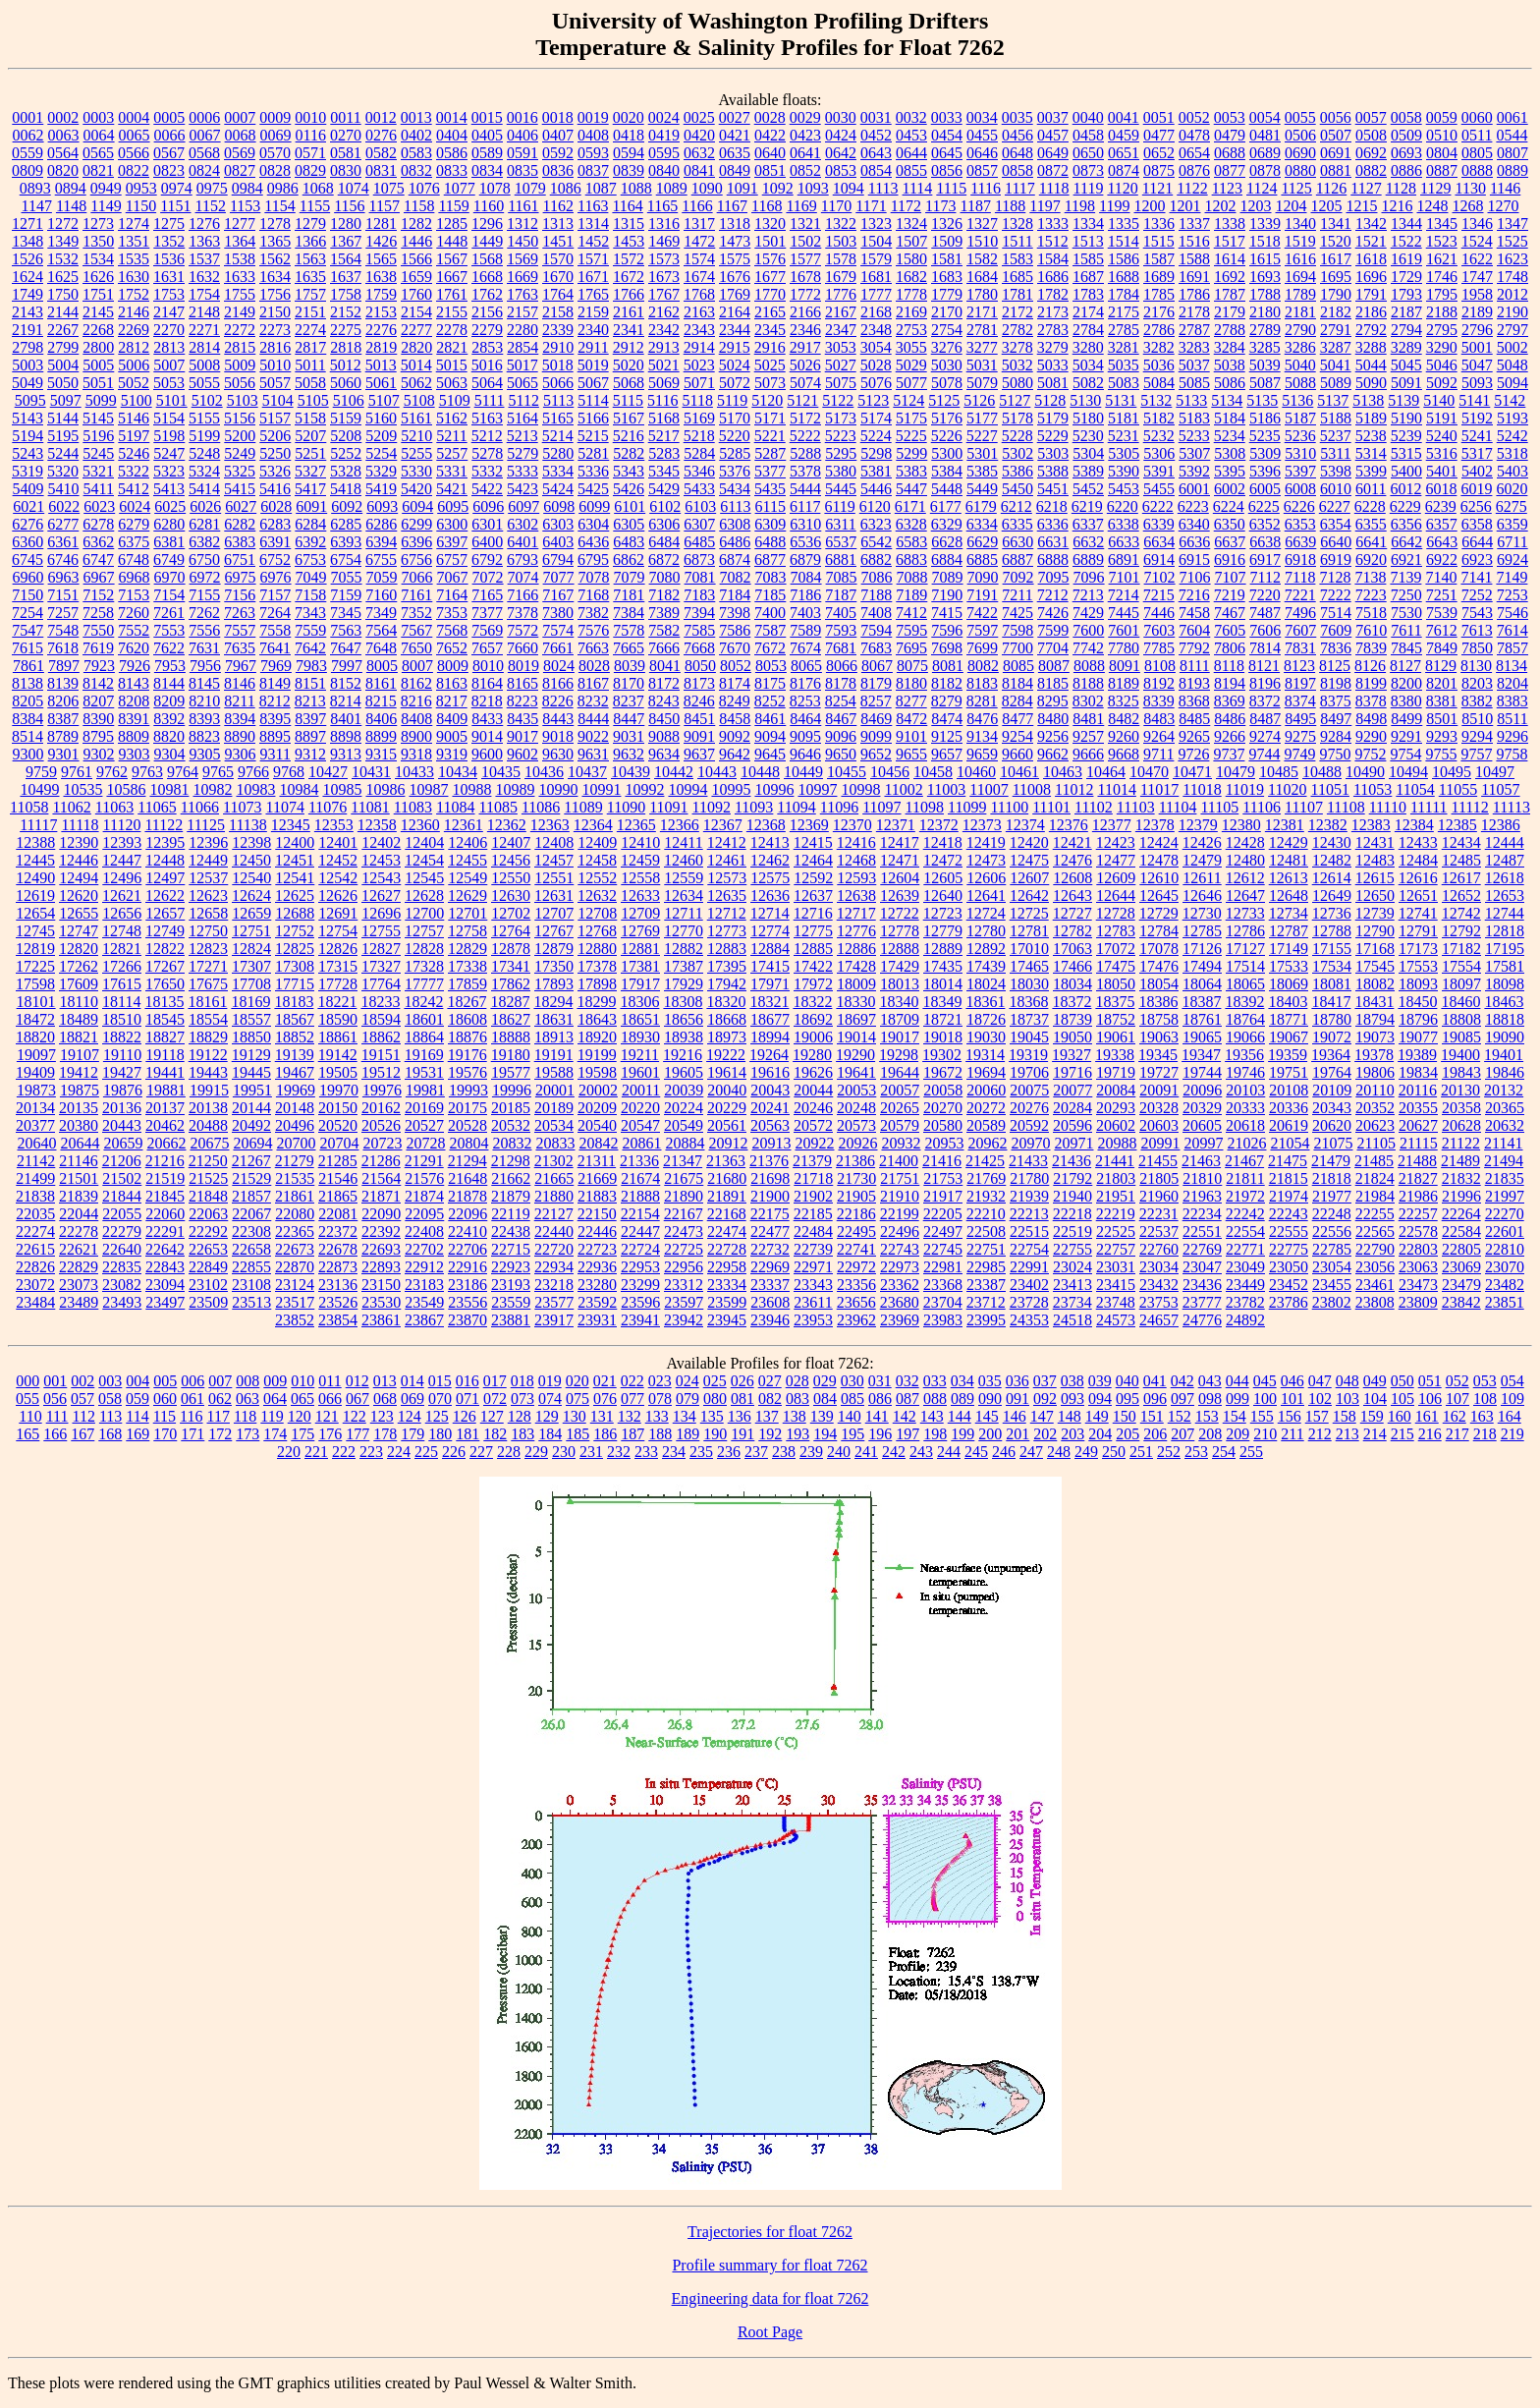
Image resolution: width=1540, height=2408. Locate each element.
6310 (805, 524)
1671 (593, 276)
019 (550, 1380)
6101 (629, 506)
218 (1485, 1434)
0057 (1371, 117)
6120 (875, 506)
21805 (1159, 1178)
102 (1320, 1398)
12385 (1457, 824)
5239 (1406, 435)
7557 (239, 630)
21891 (726, 1196)
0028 (770, 117)
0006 (204, 117)
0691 (1335, 152)
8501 (1442, 718)
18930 (640, 1037)
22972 (856, 1267)
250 (1114, 1451)
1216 (1397, 205)
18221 (337, 1001)
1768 (699, 294)
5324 (204, 471)
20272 (986, 1107)
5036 (1159, 365)
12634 (683, 895)
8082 (983, 665)
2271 (204, 329)
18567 (294, 1019)
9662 (1053, 754)
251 (1141, 1451)
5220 (734, 435)
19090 (1504, 1037)
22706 (467, 1249)
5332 (487, 471)
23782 (1245, 1302)
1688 (1123, 276)
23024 (1072, 1267)
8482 (1123, 718)
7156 (239, 595)
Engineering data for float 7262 (770, 2298)
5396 (1265, 471)
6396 (416, 541)
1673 (664, 276)
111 (57, 1416)
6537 (840, 541)
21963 (1202, 1196)
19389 (1417, 1054)
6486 (734, 541)
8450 (664, 718)
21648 (467, 1178)
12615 (1375, 877)
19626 (813, 1072)
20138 (208, 1107)
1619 (1406, 259)
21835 (1504, 1178)
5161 (416, 418)
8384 (27, 718)
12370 (852, 824)
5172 (805, 418)
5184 (1229, 418)
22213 (1029, 1213)
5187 (1300, 418)
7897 (64, 665)
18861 (338, 1037)
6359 (1512, 524)
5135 (1262, 400)
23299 (640, 1284)
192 (770, 1434)
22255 (1375, 1213)
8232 (593, 701)
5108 (419, 400)
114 (137, 1416)
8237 (628, 701)
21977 (1331, 1196)
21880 (554, 1196)
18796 (1418, 1019)
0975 (212, 188)
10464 (1106, 771)
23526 (338, 1302)
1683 (946, 276)
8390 (98, 718)
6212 (1016, 506)
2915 (734, 347)
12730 (1202, 913)
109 (1512, 1398)
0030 (840, 117)
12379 (1198, 824)
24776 (1202, 1320)
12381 (1284, 824)
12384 (1414, 824)
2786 (1159, 329)
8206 (63, 701)
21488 (1417, 1160)
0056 (1335, 117)
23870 (467, 1320)
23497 (165, 1302)
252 (1169, 1451)
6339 (1159, 524)
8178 (840, 683)
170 (165, 1434)
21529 (251, 1178)
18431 (1374, 1001)
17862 (510, 984)
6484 (664, 541)
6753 (310, 559)
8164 (487, 683)
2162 (664, 312)
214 (1375, 1434)
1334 (1088, 223)
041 (1155, 1380)
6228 (1370, 506)
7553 (169, 630)
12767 (554, 931)
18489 (78, 1019)
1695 (1335, 276)
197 (907, 1434)
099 (1237, 1398)
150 (1124, 1416)
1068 (318, 188)
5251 (310, 453)
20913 (771, 1143)
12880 (597, 948)
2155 (452, 312)
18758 (1159, 1019)
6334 (982, 524)
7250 (1406, 595)
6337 (1088, 524)
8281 (982, 701)
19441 (165, 1072)
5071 (699, 382)
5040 (1300, 365)
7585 (699, 630)
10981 (169, 789)
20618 (1245, 1125)
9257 (1088, 736)
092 (1045, 1398)
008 (247, 1380)
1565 (381, 259)
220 (289, 1451)
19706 (1029, 1072)
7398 (734, 612)
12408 (554, 842)
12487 (1504, 860)
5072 (734, 382)
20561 (726, 1125)
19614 (726, 1072)
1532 (63, 259)
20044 (813, 1090)
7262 (204, 612)
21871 (381, 1196)
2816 (275, 347)
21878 (467, 1196)
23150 (381, 1284)
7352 (416, 612)
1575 (734, 259)
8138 (27, 683)
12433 (1418, 842)
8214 (345, 701)
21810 (1202, 1178)
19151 (381, 1054)
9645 (770, 754)
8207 (98, 701)
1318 (734, 223)
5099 (101, 400)
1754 (204, 294)
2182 (1335, 312)
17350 (554, 966)
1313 (558, 223)
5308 (1229, 453)
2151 (310, 312)
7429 (1088, 612)
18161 (207, 1001)
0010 (310, 117)
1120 (1122, 188)
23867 (424, 1320)
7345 (345, 612)
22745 (942, 1249)
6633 (1123, 541)
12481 (1288, 860)
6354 (1335, 524)
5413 (169, 488)
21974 (1288, 1196)
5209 (381, 435)
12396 (208, 842)
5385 (982, 471)
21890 (683, 1196)
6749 (169, 559)
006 (192, 1380)
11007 (988, 789)
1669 (522, 276)
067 (357, 1398)
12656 (121, 913)
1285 (452, 223)
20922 (814, 1143)
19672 (942, 1072)
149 (1097, 1416)
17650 (165, 984)
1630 (133, 276)
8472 (911, 718)
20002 (598, 1090)
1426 (381, 241)
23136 (338, 1284)
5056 (239, 382)
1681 (876, 276)
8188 (1088, 683)
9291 (1406, 736)
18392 (1244, 1001)
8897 (310, 736)
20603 (1159, 1125)
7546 (1512, 612)
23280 (597, 1284)
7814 (1265, 648)
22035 (35, 1213)
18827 (165, 1037)
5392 (1194, 471)
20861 (641, 1143)
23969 (899, 1320)
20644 (79, 1143)
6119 (839, 506)
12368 (766, 824)
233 (646, 1451)
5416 (275, 488)
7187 (840, 595)
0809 (27, 170)
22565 (1375, 1231)
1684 (982, 276)
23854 (338, 1320)
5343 (628, 471)
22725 (683, 1249)
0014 (452, 117)
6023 (99, 506)
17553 (1418, 966)
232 (619, 1451)
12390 (78, 842)
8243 (664, 701)
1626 (98, 276)
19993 (468, 1090)
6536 (805, 541)
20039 (683, 1090)
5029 (911, 365)
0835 (522, 170)
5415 (239, 488)
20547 (640, 1125)
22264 (1461, 1213)
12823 (208, 948)
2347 (840, 329)
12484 (1418, 860)
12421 (1072, 842)
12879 (554, 948)
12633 (640, 895)
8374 (1300, 701)
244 (949, 1451)
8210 (204, 701)
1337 (1194, 223)
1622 (1477, 259)
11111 (1429, 807)
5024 (734, 365)
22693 (381, 1249)
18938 (683, 1037)
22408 (424, 1231)
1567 (452, 259)
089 (962, 1398)
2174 (1088, 312)
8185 (1053, 683)
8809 (133, 736)
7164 (452, 595)
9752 (1370, 754)
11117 (38, 824)
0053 (1229, 117)
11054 (1415, 789)
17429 (899, 966)
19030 (986, 1037)
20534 (554, 1125)
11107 (1304, 807)
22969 (770, 1267)
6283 (275, 524)
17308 (294, 966)
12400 (294, 842)
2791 (1335, 329)
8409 (452, 718)
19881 (166, 1090)
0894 (70, 188)
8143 (133, 683)
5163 (487, 418)
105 (1402, 1398)
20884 (684, 1143)
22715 (510, 1249)
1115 (951, 188)
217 (1457, 1434)
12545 (424, 877)
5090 (1371, 382)
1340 (1300, 223)
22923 (510, 1267)
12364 (593, 824)
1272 (63, 223)
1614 (1229, 259)
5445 (840, 488)
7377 (487, 612)
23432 (1159, 1284)
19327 (1071, 1054)
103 (1347, 1398)
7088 (912, 577)
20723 (382, 1143)
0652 (1159, 152)
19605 (683, 1072)
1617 (1335, 259)
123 (382, 1416)
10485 (1278, 771)
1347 (1512, 223)
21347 (682, 1160)
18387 (1201, 1001)
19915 (209, 1090)
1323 (876, 223)
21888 (640, 1196)
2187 (1406, 312)
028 (797, 1380)
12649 (1331, 895)
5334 (558, 471)
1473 (734, 241)
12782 (1072, 931)
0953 (141, 188)
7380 (558, 612)
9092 (734, 736)
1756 (275, 294)
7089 (947, 577)
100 (1265, 1398)
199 (962, 1434)
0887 (1442, 170)
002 (82, 1380)
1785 (1159, 294)
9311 (275, 754)
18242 (423, 1001)
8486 (1229, 718)
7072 (488, 577)
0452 (876, 135)
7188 (876, 595)
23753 (1159, 1302)
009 (275, 1380)
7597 (982, 630)
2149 (239, 312)
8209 (169, 701)
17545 (1375, 966)
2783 (1053, 329)
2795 (1442, 329)
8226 (558, 701)
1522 (1406, 241)
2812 (133, 347)
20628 (1461, 1125)
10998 (860, 789)
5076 (876, 382)
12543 (381, 877)
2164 (734, 312)
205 (1127, 1434)
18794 (1375, 1019)
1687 (1088, 276)
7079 (629, 577)
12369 (809, 824)
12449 (208, 860)
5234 (1229, 435)
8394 (239, 718)
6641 (1371, 541)
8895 (275, 736)
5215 (593, 435)
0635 (734, 152)
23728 (1029, 1302)
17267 (165, 966)
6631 (1053, 541)
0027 (734, 117)
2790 (1300, 329)
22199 (899, 1213)
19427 (121, 1072)
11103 (1136, 807)
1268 (1468, 205)
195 (852, 1434)
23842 (1461, 1302)
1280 (345, 223)
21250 (208, 1160)
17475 (1115, 966)
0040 (1088, 117)
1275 (169, 223)
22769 (1202, 1249)
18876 (467, 1037)
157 (1317, 1416)
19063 (1159, 1037)
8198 (1335, 683)
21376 (769, 1160)
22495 (856, 1231)
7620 (133, 648)
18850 (251, 1037)
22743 (899, 1249)
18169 (250, 1001)
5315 (1406, 453)
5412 (133, 488)
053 (1485, 1380)
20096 (1202, 1090)
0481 (1265, 135)
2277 (416, 329)
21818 (1331, 1178)
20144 (251, 1107)
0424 (840, 135)
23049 (1245, 1267)
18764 (1245, 1019)
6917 (1265, 559)
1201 (1185, 205)
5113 (558, 400)
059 (137, 1398)
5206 (275, 435)
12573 (726, 877)
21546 (338, 1178)
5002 (1512, 347)
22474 (726, 1231)
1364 (239, 241)
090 (990, 1398)
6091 (311, 506)
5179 (1053, 418)
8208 (133, 701)
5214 (558, 435)
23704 (942, 1302)
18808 (1461, 1019)
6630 (1017, 541)
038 (1072, 1380)
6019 (1476, 488)
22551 (1202, 1231)
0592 (558, 152)
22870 (294, 1267)
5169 (699, 418)
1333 (1053, 223)
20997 (1203, 1143)
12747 (78, 931)
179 (412, 1434)
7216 (1194, 595)
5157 (275, 418)
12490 (35, 877)
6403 (558, 541)
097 (1182, 1398)
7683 (876, 648)
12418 (942, 842)
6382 (204, 541)
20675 (209, 1143)
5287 (770, 453)
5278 (487, 453)
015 (440, 1380)
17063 (1072, 948)
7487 (1265, 612)
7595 (911, 630)
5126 (979, 400)
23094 (165, 1284)
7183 (699, 595)
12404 (424, 842)
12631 (554, 895)
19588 (554, 1072)
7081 (700, 577)
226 (454, 1451)
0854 (876, 170)
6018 (1441, 488)
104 (1375, 1398)
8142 (98, 683)
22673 (294, 1249)
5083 (1123, 382)
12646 (1202, 895)
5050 (63, 382)
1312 (522, 223)
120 (299, 1416)
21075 (1332, 1143)
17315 (338, 966)
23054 (1331, 1267)
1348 (27, 241)
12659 (251, 913)
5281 (593, 453)
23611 (813, 1302)
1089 (672, 188)
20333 (1245, 1107)
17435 (942, 966)
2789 (1265, 329)
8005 (382, 665)
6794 (558, 559)
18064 (1202, 984)
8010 (488, 665)
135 (712, 1416)
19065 (1202, 1037)
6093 (382, 506)
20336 (1288, 1107)
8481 (1088, 718)
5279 (522, 453)
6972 (205, 577)
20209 (597, 1107)
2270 (169, 329)
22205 (942, 1213)
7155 (204, 595)
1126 (1331, 188)
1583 (1017, 259)
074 (550, 1398)
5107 (384, 400)
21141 (1503, 1143)
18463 (1503, 1001)
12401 (338, 842)
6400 (487, 541)
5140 (1439, 400)
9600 (487, 754)
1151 (175, 205)
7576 (593, 630)
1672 (628, 276)
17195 (1504, 948)
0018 (558, 117)
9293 (1442, 736)
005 (165, 1380)
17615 (121, 984)
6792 (487, 559)
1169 (801, 205)
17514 (1245, 966)
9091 (699, 736)
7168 (593, 595)
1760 (416, 294)
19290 (855, 1054)
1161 (523, 205)
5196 (98, 435)
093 (1072, 1398)
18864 (424, 1037)
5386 (1017, 471)
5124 (908, 400)
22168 (726, 1213)
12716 (813, 913)
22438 (510, 1231)
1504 (876, 241)
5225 (911, 435)
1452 (593, 241)
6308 (734, 524)
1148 (71, 205)
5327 (310, 471)
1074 (353, 188)
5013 (381, 365)
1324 (911, 223)
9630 (558, 754)
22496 (899, 1231)
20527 (424, 1125)
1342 (1371, 223)
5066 (558, 382)
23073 (78, 1284)
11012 (1074, 789)
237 (756, 1451)
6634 (1159, 541)
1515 (1159, 241)
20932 (900, 1143)
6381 (169, 541)
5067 (593, 382)
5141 (1474, 400)
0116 (311, 135)
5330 (416, 471)
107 (1457, 1398)
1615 (1265, 259)
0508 (1371, 135)
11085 (498, 807)
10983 (255, 789)
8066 (841, 665)
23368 (942, 1284)
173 (247, 1434)
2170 (946, 312)
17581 (1504, 966)
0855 (911, 170)
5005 (98, 365)
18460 (1460, 1001)
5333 (522, 471)
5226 (946, 435)
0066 (170, 135)
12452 (338, 860)
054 (1512, 1380)
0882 (1371, 170)
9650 (840, 754)
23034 (1159, 1267)
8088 (1089, 665)
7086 (877, 577)
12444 (1504, 842)
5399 (1371, 471)
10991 (601, 789)
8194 (1229, 683)
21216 (165, 1160)
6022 (64, 506)
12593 (856, 877)
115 (164, 1416)
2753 (911, 329)
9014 (487, 736)
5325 (239, 471)
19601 (640, 1072)
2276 (381, 329)
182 (495, 1434)
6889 (1088, 559)
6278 (98, 524)
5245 (98, 453)
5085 (1194, 382)
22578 (1418, 1231)
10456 (889, 771)
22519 (1072, 1231)
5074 (805, 382)
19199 (597, 1054)
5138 (1368, 400)
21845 (165, 1196)
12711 (683, 913)
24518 (1072, 1320)
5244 (63, 453)
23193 (510, 1284)
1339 (1265, 223)
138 (794, 1416)
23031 (1115, 1267)
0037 (1053, 117)
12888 (899, 948)
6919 (1335, 559)
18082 (1375, 984)
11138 (248, 824)
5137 (1332, 400)
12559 (683, 877)
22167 (683, 1213)
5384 (946, 471)
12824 (251, 948)
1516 (1194, 241)
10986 (385, 789)
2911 (593, 347)
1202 (1221, 205)
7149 (1511, 577)
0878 (1265, 170)
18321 (769, 1001)
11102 (1093, 807)
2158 (558, 312)
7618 (63, 648)
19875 (79, 1090)
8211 (239, 701)
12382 (1328, 824)
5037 (1194, 365)
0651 (1123, 152)
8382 (1477, 701)
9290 (1371, 736)
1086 (565, 188)
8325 (1123, 701)
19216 (682, 1054)
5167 (628, 418)
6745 (27, 559)
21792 (1072, 1178)
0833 (452, 170)
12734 (1288, 913)
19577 (510, 1072)
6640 (1335, 541)
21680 (726, 1178)
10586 (125, 789)
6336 (1053, 524)
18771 (1288, 1019)
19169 (424, 1054)
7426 (1053, 612)
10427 (328, 771)
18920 (597, 1037)
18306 (639, 1001)
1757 (310, 294)
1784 (1123, 294)
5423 (522, 488)
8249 (734, 701)
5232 (1159, 435)
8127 (1405, 665)
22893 (381, 1267)
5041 (1335, 365)
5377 (770, 471)
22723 (597, 1249)
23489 (78, 1302)
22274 (35, 1231)
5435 (770, 488)
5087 (1265, 382)
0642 (840, 152)
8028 (594, 665)
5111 (489, 400)
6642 (1406, 541)
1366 (310, 241)
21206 (121, 1160)
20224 (683, 1107)
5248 (204, 453)
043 (1210, 1380)
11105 (1219, 807)
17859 (467, 984)
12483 (1375, 860)
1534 (98, 259)
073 (522, 1398)
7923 (99, 665)
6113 (735, 506)
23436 (1202, 1284)
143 (932, 1416)
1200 (1150, 205)
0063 (64, 135)
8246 (699, 701)
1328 (1017, 223)
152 (1179, 1416)
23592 (597, 1302)
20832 (511, 1143)
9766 (253, 771)
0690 (1300, 152)
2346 (805, 329)
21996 (1461, 1196)
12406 (467, 842)
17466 (1072, 966)
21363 (725, 1160)
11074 (284, 807)
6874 (734, 559)
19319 (1028, 1054)
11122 (163, 824)
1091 (742, 188)
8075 (912, 665)
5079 (982, 382)
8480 (1053, 718)
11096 (839, 807)
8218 (487, 701)
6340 (1194, 524)
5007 (169, 365)
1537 (204, 259)
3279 (1053, 347)
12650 (1375, 895)
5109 (454, 400)
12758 (467, 931)
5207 (310, 435)
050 (1402, 1380)
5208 (345, 435)
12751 (251, 931)
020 (577, 1380)
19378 (1374, 1054)
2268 (98, 329)
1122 (1192, 188)
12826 (338, 948)
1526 (27, 259)
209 (1237, 1434)
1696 (1371, 276)
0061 (1512, 117)
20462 (165, 1125)
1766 (628, 294)
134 (684, 1416)
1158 (419, 205)
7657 (487, 648)
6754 (345, 559)
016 (467, 1380)
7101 (1124, 577)
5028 (876, 365)
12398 (251, 842)
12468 (856, 860)
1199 (1114, 205)
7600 (1088, 630)
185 (577, 1434)
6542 (876, 541)
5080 (1017, 382)
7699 (982, 648)
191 (742, 1434)
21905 (856, 1196)
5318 (1512, 453)
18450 (1417, 1001)
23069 (1461, 1267)
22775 (1288, 1249)
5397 (1300, 471)
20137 (165, 1107)
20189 (554, 1107)
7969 (276, 665)
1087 (601, 188)
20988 (1116, 1143)
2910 (558, 347)
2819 (381, 347)
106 (1430, 1398)
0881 (1335, 170)
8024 (559, 665)
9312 (310, 754)
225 (426, 1451)
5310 (1300, 453)
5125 (944, 400)
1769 (734, 294)
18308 (682, 1001)
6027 (240, 506)
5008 (204, 365)
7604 (1194, 630)
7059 (382, 577)
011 (329, 1380)
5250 (275, 453)
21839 (78, 1196)
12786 (1245, 931)
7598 (1017, 630)
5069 (664, 382)
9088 (664, 736)
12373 (982, 824)
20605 (1202, 1125)
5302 (1017, 453)
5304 (1088, 453)
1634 (275, 276)
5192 (1477, 418)
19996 (511, 1090)
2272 (239, 329)
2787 (1194, 329)
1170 (836, 205)
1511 (1017, 241)
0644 (911, 152)
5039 (1265, 365)
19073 (1375, 1037)
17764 (381, 984)
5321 (98, 471)
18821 (78, 1037)
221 (316, 1451)
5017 (522, 365)
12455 (467, 860)
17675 (208, 984)
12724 (986, 913)
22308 (251, 1231)
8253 (805, 701)
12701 (467, 913)
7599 (1053, 630)
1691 (1194, 276)
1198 (1080, 205)
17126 (1202, 948)
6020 (1511, 488)
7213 (1088, 595)
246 (1004, 1451)
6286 (381, 524)
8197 (1300, 683)
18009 (856, 984)
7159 (345, 595)
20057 (899, 1090)
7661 (558, 648)
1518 (1265, 241)
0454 (946, 135)
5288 (805, 453)
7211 (1017, 595)
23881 (510, 1320)
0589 (487, 152)
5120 (767, 400)
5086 (1229, 382)
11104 (1178, 807)
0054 (1265, 117)
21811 (1245, 1178)
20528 (467, 1125)
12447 (121, 860)
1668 (487, 276)
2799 (63, 347)
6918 (1300, 559)
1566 (416, 259)
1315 (628, 223)
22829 (78, 1267)
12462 (770, 860)
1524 (1477, 241)
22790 (1375, 1249)
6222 (1158, 506)
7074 (523, 577)
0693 (1406, 152)
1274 (133, 223)
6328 (911, 524)
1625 (63, 276)
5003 (27, 365)
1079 (530, 188)
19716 (1072, 1072)
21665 (554, 1178)
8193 (1194, 683)
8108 (1160, 665)
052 (1457, 1380)
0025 (699, 117)
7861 (28, 665)
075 (577, 1398)
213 (1347, 1434)
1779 (946, 294)
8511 (1512, 718)
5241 (1477, 435)
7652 (452, 648)
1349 (63, 241)
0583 (416, 152)
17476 (1159, 966)
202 (1045, 1434)
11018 (1201, 789)
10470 (1149, 771)
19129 (251, 1054)
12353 (334, 824)
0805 (1477, 152)
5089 (1335, 382)
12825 (294, 948)
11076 (327, 807)
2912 (628, 347)
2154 (416, 312)
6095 (452, 506)
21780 (1029, 1178)
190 (715, 1434)
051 (1430, 1380)
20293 (1115, 1107)
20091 (1159, 1090)
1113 (883, 188)
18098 (1504, 984)
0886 (1406, 170)
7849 (1442, 648)
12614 (1331, 877)
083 (797, 1398)
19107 (79, 1054)
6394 (381, 541)
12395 (165, 842)
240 (839, 1451)
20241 (770, 1107)
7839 (1371, 648)
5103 (242, 400)
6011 (1370, 488)
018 (522, 1380)
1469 (664, 241)
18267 (466, 1001)
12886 (856, 948)
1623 (1512, 259)
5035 (1123, 365)
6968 (134, 577)
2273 (275, 329)
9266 (1229, 736)
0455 (982, 135)
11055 (1458, 789)
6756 (416, 559)
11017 (1159, 789)
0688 (1229, 152)
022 (632, 1380)
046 (1292, 1380)
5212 (487, 435)
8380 (1406, 701)
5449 (982, 488)
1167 (732, 205)
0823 (169, 170)
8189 (1123, 683)
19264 (769, 1054)
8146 (239, 683)
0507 (1335, 135)
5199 (204, 435)
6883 (911, 559)
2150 (275, 312)
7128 (1334, 577)
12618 (1504, 877)
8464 (805, 718)
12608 (1072, 877)
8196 (1265, 683)
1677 (770, 276)
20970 (1030, 1143)
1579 (876, 259)
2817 (310, 347)
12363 (550, 824)
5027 (840, 365)
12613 (1288, 877)
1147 (37, 205)
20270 (942, 1107)
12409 (597, 842)
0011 (345, 117)
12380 (1241, 824)
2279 (487, 329)
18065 (1245, 984)
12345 (290, 824)
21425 (985, 1160)
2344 (734, 329)
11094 (796, 807)
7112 (1265, 577)
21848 (208, 1196)
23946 (770, 1320)
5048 (1512, 365)
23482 (1504, 1284)
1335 (1123, 223)
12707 (554, 913)
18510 (121, 1019)
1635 (310, 276)
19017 (899, 1037)
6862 (628, 559)
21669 (597, 1178)
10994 (687, 789)
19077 (1418, 1037)
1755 (239, 294)
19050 (1072, 1037)
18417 (1330, 1001)
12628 (424, 895)
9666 (1088, 754)
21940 (1072, 1196)
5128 (1050, 400)
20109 (1331, 1090)
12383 (1371, 824)
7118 (1300, 577)
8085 (1018, 665)
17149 (1288, 948)
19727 (1159, 1072)
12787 (1288, 931)
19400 (1460, 1054)
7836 (1335, 648)
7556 (204, 630)
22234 (1202, 1213)
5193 (1512, 418)
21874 (424, 1196)
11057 (1500, 789)
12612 (1245, 877)
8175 (770, 683)
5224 (876, 435)
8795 (98, 736)
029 (825, 1380)
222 (344, 1451)
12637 (813, 895)
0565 (98, 152)
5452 (1088, 488)
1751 (98, 294)
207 (1182, 1434)
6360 (27, 541)
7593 (840, 630)
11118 (79, 824)
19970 (338, 1090)
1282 (416, 223)
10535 (82, 789)
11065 (157, 807)
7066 (417, 577)
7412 (911, 612)
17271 (208, 966)
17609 (78, 984)
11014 (1116, 789)
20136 (121, 1107)
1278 (275, 223)
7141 (1476, 577)
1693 (1265, 276)
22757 (1115, 1249)
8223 (522, 701)
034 (962, 1380)
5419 (381, 488)
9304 (170, 754)
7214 (1123, 595)
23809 (1418, 1302)
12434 (1461, 842)
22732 (770, 1249)
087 (907, 1398)
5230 (1088, 435)
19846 (1504, 1072)
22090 (381, 1213)
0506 (1300, 135)
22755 (1072, 1249)
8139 (63, 683)
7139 (1405, 577)
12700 (424, 913)
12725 (1029, 913)
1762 (487, 294)
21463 (1201, 1160)
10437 (587, 771)
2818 (345, 347)
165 (27, 1434)
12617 (1461, 877)
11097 (881, 807)
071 (467, 1398)
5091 (1406, 382)
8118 (1229, 665)
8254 (840, 701)
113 (110, 1416)
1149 (105, 205)
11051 (1330, 789)
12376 (1068, 824)
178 (385, 1434)
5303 (1053, 453)
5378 (805, 471)
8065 (806, 665)
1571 (593, 259)
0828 (275, 170)
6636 (1194, 541)
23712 (986, 1302)
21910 (899, 1196)
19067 (1288, 1037)
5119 (732, 400)
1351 (133, 241)
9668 (1123, 754)
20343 (1331, 1107)
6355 (1371, 524)
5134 (1226, 400)
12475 (1029, 860)
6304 (593, 524)
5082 (1088, 382)
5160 (381, 418)
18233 (380, 1001)
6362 (98, 541)
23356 (856, 1284)
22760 (1159, 1249)
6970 (170, 577)
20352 (1375, 1107)
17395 (726, 966)
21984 (1375, 1196)
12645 (1159, 895)
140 (849, 1416)
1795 (1442, 294)
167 (82, 1434)
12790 (1375, 931)
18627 (510, 1019)
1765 (593, 294)
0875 (1159, 170)
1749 (27, 294)
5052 (133, 382)
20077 (1072, 1090)
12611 (1201, 877)
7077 (559, 577)
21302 (554, 1160)
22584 (1461, 1231)
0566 (133, 152)
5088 (1300, 382)
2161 (628, 312)
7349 (381, 612)
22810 (1504, 1249)
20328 (1159, 1107)
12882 (683, 948)
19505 (338, 1072)
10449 (803, 771)
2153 (381, 312)
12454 (424, 860)
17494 (1202, 966)
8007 (417, 665)
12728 (1115, 913)
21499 (35, 1178)
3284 (1229, 347)
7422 (982, 612)
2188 (1442, 312)
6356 (1406, 524)
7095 (1054, 577)
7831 (1300, 648)
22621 (78, 1249)
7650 (416, 648)
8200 (1406, 683)
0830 (345, 170)
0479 (1229, 135)
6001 (1194, 488)
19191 (554, 1054)
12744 (1504, 913)
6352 (1265, 524)
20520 (338, 1125)
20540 (597, 1125)
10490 (1365, 771)
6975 (240, 577)
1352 (169, 241)
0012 (381, 117)
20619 (1288, 1125)
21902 (813, 1196)
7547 (27, 630)
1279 (310, 223)
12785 (1202, 931)
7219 (1229, 595)
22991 (1029, 1267)
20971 (1073, 1143)
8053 (771, 665)
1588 (1194, 259)
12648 (1288, 895)
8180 (911, 683)
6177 (946, 506)
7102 (1160, 577)
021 (605, 1380)
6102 (665, 506)
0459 (1123, 135)
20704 (338, 1143)
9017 (522, 736)
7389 (664, 612)
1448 (452, 241)
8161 (381, 683)
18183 (293, 1001)
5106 (348, 400)
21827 (1418, 1178)
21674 (640, 1178)
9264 (1159, 736)
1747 (1477, 276)
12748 (121, 931)
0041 (1123, 117)
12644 (1115, 895)
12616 (1418, 877)
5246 (133, 453)
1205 (1327, 205)
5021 (664, 365)
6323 (876, 524)
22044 (78, 1213)
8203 (1477, 683)
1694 (1300, 276)
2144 (63, 312)
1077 (459, 188)
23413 (1072, 1284)
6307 (699, 524)
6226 (1299, 506)
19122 (208, 1054)
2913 (664, 347)
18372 (1071, 1001)
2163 (699, 312)
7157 (275, 595)
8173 (699, 683)
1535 (133, 259)
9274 (1265, 736)
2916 (770, 347)
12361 (463, 824)
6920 (1371, 559)
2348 (876, 329)
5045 (1406, 365)
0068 (240, 135)
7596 (946, 630)
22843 (165, 1267)
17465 (1029, 966)
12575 (770, 877)
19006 (813, 1037)
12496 (121, 877)
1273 (98, 223)
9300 (28, 754)
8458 (734, 718)
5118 (698, 400)
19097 (36, 1054)
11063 (114, 807)
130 (574, 1416)
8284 (1017, 701)
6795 (593, 559)
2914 (699, 347)
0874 (1123, 170)
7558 (275, 630)
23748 (1115, 1302)
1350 (98, 241)
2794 (1406, 329)
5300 (946, 453)
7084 (806, 577)
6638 (1265, 541)
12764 (510, 931)
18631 (554, 1019)
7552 (133, 630)
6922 (1442, 559)
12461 (726, 860)
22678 (338, 1249)
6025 (170, 506)
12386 (1500, 824)
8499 (1406, 718)
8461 (770, 718)
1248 (1433, 205)
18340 (898, 1001)
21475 (1287, 1160)
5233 (1194, 435)
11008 (1032, 789)
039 (1100, 1380)
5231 (1123, 435)
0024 (664, 117)
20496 (294, 1125)
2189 (1477, 312)
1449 (487, 241)
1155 (315, 205)
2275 (345, 329)
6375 (133, 541)
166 (55, 1434)
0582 (381, 152)
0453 (911, 135)
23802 (1331, 1302)
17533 (1288, 966)
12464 (813, 860)
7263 (239, 612)
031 (880, 1380)
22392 (381, 1231)
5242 (1512, 435)
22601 (1504, 1231)
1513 (1088, 241)
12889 (942, 948)
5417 (310, 488)
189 (687, 1434)
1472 (699, 241)
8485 (1194, 718)
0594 (628, 152)
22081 (338, 1213)
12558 (640, 877)
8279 (946, 701)
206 (1155, 1434)
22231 (1159, 1213)
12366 (679, 824)
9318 (416, 754)
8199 (1371, 683)
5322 (133, 471)
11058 (29, 807)
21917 (942, 1196)
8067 (877, 665)
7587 (770, 630)
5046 (1442, 365)
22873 (338, 1267)
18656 (683, 1019)
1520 (1335, 241)
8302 (1088, 701)
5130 (1085, 400)
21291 (424, 1160)
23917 (554, 1320)
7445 (1123, 612)
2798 (27, 347)
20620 (1331, 1125)
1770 (770, 294)
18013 (899, 984)
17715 (294, 984)
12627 (381, 895)
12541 (294, 877)
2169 (911, 312)
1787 (1229, 294)
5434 (734, 488)
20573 (856, 1125)
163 (1482, 1416)
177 (357, 1434)
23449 (1245, 1284)
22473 (683, 1231)
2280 (522, 329)
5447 (911, 488)
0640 (770, 152)
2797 (1512, 329)
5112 (523, 400)
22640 (121, 1249)
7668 (699, 648)
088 (935, 1398)
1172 (906, 205)
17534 (1331, 966)
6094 (417, 506)
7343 (310, 612)
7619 (98, 648)
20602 (1115, 1125)
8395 (275, 718)
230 (564, 1451)
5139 (1403, 400)
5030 (946, 365)
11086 (541, 807)
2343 (699, 329)
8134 (1511, 665)
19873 (36, 1090)
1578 (840, 259)
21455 (1158, 1160)
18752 (1115, 1019)
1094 (848, 188)
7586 (734, 630)
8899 (381, 736)
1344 (1406, 223)
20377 (35, 1125)
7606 (1265, 630)
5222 (805, 435)
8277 (911, 701)
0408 (593, 135)
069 (412, 1398)
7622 (169, 648)
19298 (898, 1054)
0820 (63, 170)
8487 (1265, 718)
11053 (1372, 789)
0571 (310, 152)
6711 (1512, 541)
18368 (1028, 1001)
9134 (982, 736)
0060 (1477, 117)
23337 (770, 1284)
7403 (805, 612)
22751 (986, 1249)
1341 (1335, 223)
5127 (1014, 400)
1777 (876, 294)
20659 (122, 1143)
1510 (982, 241)
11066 (200, 807)
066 (330, 1398)
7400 (770, 612)
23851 (1504, 1302)
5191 (1442, 418)
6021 (28, 506)
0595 (664, 152)
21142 (36, 1160)
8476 (982, 718)
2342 (664, 329)
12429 (1288, 842)
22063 (208, 1213)
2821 (452, 347)
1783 (1088, 294)
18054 (1159, 984)
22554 (1245, 1231)
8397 (310, 718)
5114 (593, 400)
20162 (381, 1107)
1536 (169, 259)
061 (192, 1398)
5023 (699, 365)
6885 (982, 559)
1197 (1044, 205)
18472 (35, 1019)
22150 (597, 1213)
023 (660, 1380)
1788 (1265, 294)
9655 (911, 754)
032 (907, 1380)
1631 (169, 276)
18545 (165, 1019)
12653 (1504, 895)
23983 (942, 1320)
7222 (1335, 595)
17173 (1418, 948)
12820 (78, 948)
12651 (1418, 895)
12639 (899, 895)
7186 (805, 595)
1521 (1371, 241)
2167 (840, 312)
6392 (310, 541)
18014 (942, 984)
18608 (467, 1019)
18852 (294, 1037)
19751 (1288, 1072)
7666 (664, 648)
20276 (1029, 1107)
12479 (1202, 860)
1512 (1053, 241)
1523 (1442, 241)
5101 (172, 400)
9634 (664, 754)
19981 (425, 1090)
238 (784, 1451)
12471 (899, 860)
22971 (813, 1267)
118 (245, 1416)
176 (330, 1434)
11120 (122, 824)
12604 (899, 877)
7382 (593, 612)
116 (191, 1416)
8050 (700, 665)
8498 (1371, 718)
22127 (554, 1213)
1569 (522, 259)
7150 (27, 595)
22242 (1245, 1213)
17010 (1029, 948)
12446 (78, 860)
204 (1100, 1434)
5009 (239, 365)
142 (904, 1416)
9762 (112, 771)
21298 (510, 1160)
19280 (812, 1054)
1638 (381, 276)
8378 (1371, 701)
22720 (554, 1249)
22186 (856, 1213)
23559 (510, 1302)
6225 (1264, 506)
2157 (522, 312)
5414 (204, 488)
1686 (1053, 276)
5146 (133, 418)
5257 (452, 453)
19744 (1202, 1072)
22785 (1331, 1249)
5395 (1229, 471)
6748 (133, 559)
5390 (1123, 471)
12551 (554, 877)
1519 (1300, 241)
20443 (121, 1125)
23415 (1115, 1284)
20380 (78, 1125)
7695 (911, 648)
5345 (664, 471)
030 (852, 1380)
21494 (1503, 1160)
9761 (76, 771)
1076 (424, 188)
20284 (1072, 1107)
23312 (683, 1284)
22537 (1159, 1231)
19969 (295, 1090)
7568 (452, 630)
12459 (640, 860)
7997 (346, 665)
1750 (63, 294)
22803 (1418, 1249)
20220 (640, 1107)
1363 (204, 241)
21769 (986, 1178)
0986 (283, 188)
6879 (805, 559)
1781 (1017, 294)
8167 (593, 683)
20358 (1461, 1107)
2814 (204, 347)
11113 (1511, 807)
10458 (933, 771)
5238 (1371, 435)
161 (1427, 1416)
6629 (982, 541)
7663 (593, 648)
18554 (208, 1019)
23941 (640, 1320)
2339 (558, 329)
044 (1237, 1380)
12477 (1115, 860)
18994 (770, 1037)
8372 (1265, 701)
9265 (1194, 736)
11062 (71, 807)
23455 (1331, 1284)
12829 (467, 948)
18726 (986, 1019)
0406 (522, 135)
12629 (467, 895)
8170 (628, 683)
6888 (1053, 559)
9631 (593, 754)
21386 (855, 1160)
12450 (251, 860)
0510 (1442, 135)
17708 (251, 984)
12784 (1159, 931)
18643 (597, 1019)
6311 (840, 524)
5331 (452, 471)
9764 (182, 771)
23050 (1288, 1267)
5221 (770, 435)
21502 (121, 1178)
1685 (1017, 276)
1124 (1261, 188)
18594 (381, 1019)
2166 (805, 312)
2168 (876, 312)
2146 (133, 312)
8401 (345, 718)
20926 (857, 1143)
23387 (986, 1284)
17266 (121, 966)
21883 (597, 1196)
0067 (205, 135)
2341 (628, 329)
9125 (946, 736)
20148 (294, 1107)
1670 (558, 276)
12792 (1461, 931)
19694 (986, 1072)
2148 (204, 312)
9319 (452, 754)
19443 (208, 1072)
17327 (381, 966)
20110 (1374, 1090)
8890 (239, 736)
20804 (468, 1143)
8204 (1512, 683)
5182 (1159, 418)
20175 (467, 1107)
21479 (1330, 1160)
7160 (381, 595)
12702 (510, 913)
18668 (726, 1019)
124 (409, 1416)
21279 (294, 1160)
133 (657, 1416)
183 (522, 1434)
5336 (593, 471)
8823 (204, 736)
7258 (98, 612)
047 (1320, 1380)
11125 (206, 824)
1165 (662, 205)
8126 (1370, 665)
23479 (1461, 1284)
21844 (121, 1196)
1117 (1020, 188)
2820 (416, 347)
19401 (1503, 1054)
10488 (1322, 771)
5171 (770, 418)
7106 (1195, 577)
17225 (35, 966)
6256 (1476, 506)
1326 (946, 223)
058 (110, 1398)
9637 (699, 754)
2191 (27, 329)
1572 (628, 259)
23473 (1418, 1284)
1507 (911, 241)
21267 (251, 1160)
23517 (294, 1302)
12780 (986, 931)
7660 (522, 648)
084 (825, 1398)
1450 (522, 241)
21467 (1244, 1160)
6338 (1123, 524)
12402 (381, 842)
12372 (939, 824)
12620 (78, 895)
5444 (805, 488)
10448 (760, 771)
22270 (1504, 1213)
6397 (452, 541)
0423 (805, 135)
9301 (64, 754)
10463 (1062, 771)
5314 (1371, 453)
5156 (239, 418)
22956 (683, 1267)
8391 (133, 718)
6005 (1265, 488)
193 (797, 1434)
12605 (942, 877)
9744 (1264, 754)
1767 (664, 294)
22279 (121, 1231)
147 (1042, 1416)
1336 (1159, 223)
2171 (982, 312)
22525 (1115, 1231)
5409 (28, 488)
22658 (251, 1249)
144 (959, 1416)
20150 (338, 1107)
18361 (985, 1001)
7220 (1265, 595)
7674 (805, 648)
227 (481, 1451)
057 (82, 1398)
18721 (942, 1019)
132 (629, 1416)
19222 (725, 1054)
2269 (133, 329)
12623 (208, 895)
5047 (1477, 365)
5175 (911, 418)
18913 (554, 1037)
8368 (1194, 701)
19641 (856, 1072)
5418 (345, 488)
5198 (169, 435)
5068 (628, 382)
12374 (1025, 824)
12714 (770, 913)
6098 (559, 506)
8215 (381, 701)
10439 (630, 771)
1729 (1406, 276)
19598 (597, 1072)
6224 (1228, 506)
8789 (63, 736)
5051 (98, 382)
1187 (975, 205)
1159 (453, 205)
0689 (1265, 152)
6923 (1477, 559)
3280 (1088, 347)
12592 (813, 877)
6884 (946, 559)
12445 (35, 860)
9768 (288, 771)
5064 (487, 382)
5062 (416, 382)
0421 (734, 135)
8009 (452, 665)
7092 (1018, 577)
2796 (1477, 329)
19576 (467, 1072)
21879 (510, 1196)
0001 (27, 117)
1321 (805, 223)
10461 (1019, 771)
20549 (683, 1125)
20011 (641, 1090)
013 (385, 1380)
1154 (279, 205)
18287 (509, 1001)
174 (275, 1434)
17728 (338, 984)
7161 (416, 595)
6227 (1334, 506)
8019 (523, 665)
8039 (629, 665)
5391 (1159, 471)
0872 (1053, 170)
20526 (381, 1125)
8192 (1159, 683)
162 (1454, 1416)
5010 (275, 365)
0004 (133, 117)
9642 (734, 754)
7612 (1442, 630)
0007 (239, 117)
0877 (1229, 170)
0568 (204, 152)
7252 (1477, 595)
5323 (169, 471)
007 (220, 1380)
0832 (416, 170)
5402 (1477, 471)
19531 (424, 1072)
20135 (78, 1107)
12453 (381, 860)
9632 (628, 754)
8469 (876, 718)
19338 (1114, 1054)
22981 (942, 1267)
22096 (467, 1213)
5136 (1297, 400)
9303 (134, 754)
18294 (553, 1001)
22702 (424, 1249)
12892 (986, 948)
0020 (628, 117)
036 (1017, 1380)
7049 (311, 577)
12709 (640, 913)
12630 (510, 895)
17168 (1375, 948)
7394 (699, 612)
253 (1196, 1451)
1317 (699, 223)
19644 (899, 1072)
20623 (1375, 1125)
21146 (78, 1160)
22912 (424, 1267)
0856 (946, 170)
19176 (467, 1054)
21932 (986, 1196)
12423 (1115, 842)
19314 (985, 1054)
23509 (208, 1302)
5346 (699, 471)
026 (742, 1380)
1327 (982, 223)
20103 (1245, 1090)
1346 (1477, 223)
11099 (967, 807)
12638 (856, 895)
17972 (813, 984)
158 (1344, 1416)
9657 (946, 754)
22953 (640, 1267)
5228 (1017, 435)
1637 (345, 276)
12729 (1159, 913)
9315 (381, 754)
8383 (1512, 701)
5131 (1120, 400)
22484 (813, 1231)
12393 (121, 842)
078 (660, 1398)
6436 (593, 541)
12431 (1375, 842)
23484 (35, 1302)
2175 (1123, 312)
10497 (1494, 771)
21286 (381, 1160)
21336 (639, 1160)
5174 (876, 418)
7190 (946, 595)
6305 (628, 524)
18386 (1158, 1001)
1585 (1088, 259)
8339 (1159, 701)
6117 (805, 506)
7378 (522, 612)
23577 (554, 1302)
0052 (1194, 117)
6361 (63, 541)
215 (1402, 1434)
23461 (1375, 1284)
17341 (510, 966)
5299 (911, 453)
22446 (597, 1231)
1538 (239, 259)
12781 (1029, 931)
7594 (876, 630)
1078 (495, 188)
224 (399, 1451)
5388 (1053, 471)
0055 (1300, 117)
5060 (345, 382)
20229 (726, 1107)
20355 (1418, 1107)
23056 (1375, 1267)
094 (1100, 1398)
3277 (982, 347)
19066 (1245, 1037)
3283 (1194, 347)
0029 (805, 117)
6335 (1017, 524)
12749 (165, 931)
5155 (204, 418)
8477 (1017, 718)
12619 (35, 895)
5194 (27, 435)
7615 (27, 648)
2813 (169, 347)
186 (605, 1434)
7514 (1335, 612)
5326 (275, 471)
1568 (487, 259)
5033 (1053, 365)
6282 (239, 524)
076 (605, 1398)
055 (27, 1398)
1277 (239, 223)
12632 (597, 895)
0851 (770, 170)
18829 (208, 1037)
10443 (717, 771)
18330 (855, 1001)
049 (1375, 1380)
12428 (1245, 842)
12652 (1461, 895)
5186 (1265, 418)
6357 (1442, 524)
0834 (487, 170)
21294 (467, 1160)
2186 (1371, 312)
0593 (593, 152)
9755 (1441, 754)
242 (894, 1451)
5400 (1406, 471)
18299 (596, 1001)
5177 (982, 418)
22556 (1331, 1231)
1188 (1010, 205)
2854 (522, 347)
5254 (381, 453)
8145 (204, 683)
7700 (1017, 648)
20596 (1072, 1125)
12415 (813, 842)
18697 (856, 1019)
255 (1251, 1451)
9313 (345, 754)
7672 (770, 648)
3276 (946, 347)
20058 (942, 1090)
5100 (136, 400)
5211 (451, 435)
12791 (1418, 931)
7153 (133, 595)
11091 (668, 807)
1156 (349, 205)
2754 (946, 329)
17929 (683, 984)
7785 (1159, 648)
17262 (78, 966)
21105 (1375, 1143)
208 (1210, 1434)
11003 (946, 789)
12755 (381, 931)
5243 (27, 453)
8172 (664, 683)
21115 (1419, 1143)
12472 (942, 860)
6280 (169, 524)
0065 (134, 135)
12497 (165, 877)
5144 (63, 418)
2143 (27, 312)
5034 (1088, 365)
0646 (982, 152)
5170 (734, 418)
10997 (817, 789)
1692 (1229, 276)
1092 (778, 188)
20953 (943, 1143)
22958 (726, 1267)
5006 (133, 365)
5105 (313, 400)
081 (742, 1398)
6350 (1229, 524)
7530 (1406, 612)
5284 (699, 453)
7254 (27, 612)
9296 (1512, 736)
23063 (1418, 1267)
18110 (79, 1001)
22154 (640, 1213)
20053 (856, 1090)
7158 (310, 595)
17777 (424, 984)
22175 (770, 1213)
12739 (1375, 913)
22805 (1461, 1249)
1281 (381, 223)
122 (354, 1416)
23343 (813, 1284)
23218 (554, 1284)
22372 (338, 1231)
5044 (1371, 365)
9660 (1017, 754)
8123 (1299, 665)
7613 (1477, 630)
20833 (555, 1143)
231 (591, 1451)
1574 (699, 259)
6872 (664, 559)
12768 (597, 931)
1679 (840, 276)
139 (822, 1416)
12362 (506, 824)
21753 (942, 1178)
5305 (1123, 453)
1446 (416, 241)
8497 (1335, 718)
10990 (558, 789)
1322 (840, 223)
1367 (345, 241)
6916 (1229, 559)
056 (55, 1398)
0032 (911, 117)
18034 (1072, 984)
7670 (734, 648)
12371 (895, 824)
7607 (1300, 630)
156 (1289, 1416)
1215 (1362, 205)
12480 (1245, 860)
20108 (1288, 1090)
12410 (640, 842)
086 (880, 1398)
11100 (1009, 807)
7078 (594, 577)
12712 (726, 913)
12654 (35, 913)
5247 (169, 453)
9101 (911, 736)
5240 (1442, 435)
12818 (1504, 931)
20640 (36, 1143)
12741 (1418, 913)
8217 (452, 701)
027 (770, 1380)
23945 (726, 1320)
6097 (523, 506)
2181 (1300, 312)
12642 (1029, 895)
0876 (1194, 170)
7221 (1300, 595)
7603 (1159, 630)
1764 (558, 294)
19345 (1158, 1054)
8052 (735, 665)
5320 (63, 471)
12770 (683, 931)
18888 (510, 1037)
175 (302, 1434)
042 (1182, 1380)
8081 (947, 665)
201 (1017, 1434)
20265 (899, 1107)
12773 (726, 931)
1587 (1159, 259)
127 (492, 1416)
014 (412, 1380)
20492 (251, 1125)
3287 (1335, 347)
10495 (1451, 771)
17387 (683, 966)
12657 (165, 913)
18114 (121, 1001)
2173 (1053, 312)
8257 (876, 701)
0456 (1017, 135)
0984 (247, 188)
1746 (1442, 276)
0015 (487, 117)
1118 (1054, 188)
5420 (416, 488)
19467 (294, 1072)
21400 (898, 1160)
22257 (1418, 1213)
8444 (593, 718)
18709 (899, 1019)
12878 (510, 948)
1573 (664, 259)
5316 (1442, 453)
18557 (251, 1019)
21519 (165, 1178)
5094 (1512, 382)
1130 (1470, 188)
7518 (1371, 612)
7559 (310, 630)
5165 (558, 418)
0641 (805, 152)
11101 (1051, 807)
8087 (1054, 665)
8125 (1334, 665)
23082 (121, 1284)
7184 (734, 595)
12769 (640, 931)
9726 (1193, 754)
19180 (510, 1054)
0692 (1371, 152)
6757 (452, 559)
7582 (664, 630)
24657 (1159, 1320)
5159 (345, 418)
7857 (1512, 648)
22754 (1029, 1249)
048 (1347, 1380)
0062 (28, 135)
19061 (1115, 1037)
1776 (840, 294)
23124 (294, 1284)
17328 (424, 966)
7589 (805, 630)
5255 (416, 453)
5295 (840, 453)
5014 (416, 365)
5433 (699, 488)
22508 (986, 1231)
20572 (813, 1125)
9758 (1511, 754)
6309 (770, 524)
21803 (1115, 1178)
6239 (1441, 506)
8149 (275, 683)
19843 (1461, 1072)
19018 (942, 1037)
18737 (1029, 1019)
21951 (1115, 1196)
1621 (1442, 259)
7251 (1442, 595)
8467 (840, 718)
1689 (1159, 276)
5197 (133, 435)
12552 (597, 877)
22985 (986, 1267)
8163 (452, 683)
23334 (726, 1284)
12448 (165, 860)
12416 (856, 842)
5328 (345, 471)
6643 (1442, 541)
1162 (558, 205)
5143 (27, 418)
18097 (1461, 984)
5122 (837, 400)
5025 (770, 365)
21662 (510, 1178)
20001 (555, 1090)
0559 (27, 152)
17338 (467, 966)
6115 (770, 506)
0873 (1088, 170)
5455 (1159, 488)
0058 (1406, 117)
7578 (628, 630)
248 (1059, 1451)
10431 (371, 771)
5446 (876, 488)
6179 (981, 506)
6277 (63, 524)
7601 (1123, 630)
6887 (1017, 559)
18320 (725, 1001)
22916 (467, 1267)
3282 (1159, 347)
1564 (345, 259)
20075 (1029, 1090)
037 (1045, 1380)
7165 (487, 595)
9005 (452, 736)
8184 (1017, 683)
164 (1509, 1416)
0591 (522, 152)
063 (247, 1398)
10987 (428, 789)
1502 (805, 241)
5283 (664, 453)
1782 (1053, 294)
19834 (1418, 1072)
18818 (1504, 1019)
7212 (1053, 595)
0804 (1442, 152)
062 (220, 1398)
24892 (1245, 1320)
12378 (1155, 824)
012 (357, 1380)
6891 (1123, 559)
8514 (27, 736)
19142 (338, 1054)
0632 (699, 152)
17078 (1159, 948)
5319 (27, 471)
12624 (251, 895)
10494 (1408, 771)
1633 (239, 276)
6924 (1512, 559)
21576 (424, 1178)
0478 (1194, 135)
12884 (770, 948)
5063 (452, 382)
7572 (522, 630)
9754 (1405, 754)
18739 (1072, 1019)
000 (27, 1380)
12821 (121, 948)
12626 (338, 895)
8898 (345, 736)
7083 (771, 577)
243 (921, 1451)
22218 (1072, 1213)
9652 (876, 754)
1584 (1053, 259)
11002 (903, 789)
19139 (294, 1054)
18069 (1288, 984)
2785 (1123, 329)
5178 (1017, 418)
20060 (986, 1090)
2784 (1088, 329)
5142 (1509, 400)
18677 (770, 1019)
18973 (726, 1037)
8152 (345, 683)
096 (1155, 1398)
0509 (1406, 135)
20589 (986, 1125)
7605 (1229, 630)
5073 (770, 382)
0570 (275, 152)
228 (509, 1451)
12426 (1202, 842)
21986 (1418, 1196)
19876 (122, 1090)
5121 (802, 400)
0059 (1442, 117)
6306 (664, 524)
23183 (424, 1284)
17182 (1461, 948)
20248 (856, 1107)
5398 (1335, 471)
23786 (1288, 1302)
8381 (1442, 701)
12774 (770, 931)
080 (715, 1398)
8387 (63, 718)
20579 (899, 1125)
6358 (1477, 524)
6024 (134, 506)
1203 (1256, 205)
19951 (252, 1090)
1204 (1291, 205)
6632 (1088, 541)
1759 (381, 294)
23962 (856, 1320)
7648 (381, 648)
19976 (382, 1090)
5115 (628, 400)
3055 (911, 347)
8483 (1159, 718)
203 (1072, 1434)
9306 (240, 754)
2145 (98, 312)
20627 (1418, 1125)
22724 (640, 1249)
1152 (210, 205)
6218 (1052, 506)
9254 (1017, 736)
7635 (239, 648)
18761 (1202, 1019)
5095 (30, 400)
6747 (98, 559)
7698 (946, 648)
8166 (558, 683)
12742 (1461, 913)
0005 (169, 117)
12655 (78, 913)
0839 (628, 170)
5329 (381, 471)
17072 (1115, 948)
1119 (1088, 188)
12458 (597, 860)
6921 (1406, 559)
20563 (770, 1125)
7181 (628, 595)
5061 (381, 382)
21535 (294, 1178)
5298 (876, 453)
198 (935, 1434)
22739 (813, 1249)
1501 (770, 241)
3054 (876, 347)
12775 (813, 931)
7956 (205, 665)
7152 (98, 595)
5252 (345, 453)
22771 (1245, 1249)
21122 (1461, 1143)
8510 (1477, 718)
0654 (1194, 152)
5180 (1088, 418)
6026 (205, 506)
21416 (942, 1160)
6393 (345, 541)
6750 (204, 559)
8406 (381, 718)
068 (385, 1398)
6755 (381, 559)
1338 (1229, 223)
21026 (1246, 1143)
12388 (35, 842)
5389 (1088, 471)
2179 (1229, 312)
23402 (1029, 1284)
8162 (416, 683)
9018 (558, 736)
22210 (986, 1213)
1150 (141, 205)
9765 (218, 771)
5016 (487, 365)
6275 (1511, 506)
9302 (99, 754)
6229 (1405, 506)
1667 (452, 276)
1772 (805, 294)
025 (715, 1380)
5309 (1265, 453)
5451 (1053, 488)
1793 (1406, 294)
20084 (1115, 1090)
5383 (911, 471)
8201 (1442, 683)
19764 (1331, 1072)
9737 (1228, 754)
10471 (1192, 771)
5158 (310, 418)
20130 (1460, 1090)
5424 (558, 488)
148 (1069, 1416)
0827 (239, 170)
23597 (683, 1302)
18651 (640, 1019)
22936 (597, 1267)
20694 (252, 1143)
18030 (1029, 984)
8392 (169, 718)
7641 (275, 648)
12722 (899, 913)
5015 (452, 365)
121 (327, 1416)
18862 (381, 1037)
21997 (1504, 1196)
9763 (147, 771)
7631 (204, 648)
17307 (251, 966)
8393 (204, 718)
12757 (424, 931)
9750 (1334, 754)
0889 (1512, 170)
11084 (455, 807)
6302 (522, 524)
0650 (1088, 152)
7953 (170, 665)
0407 (558, 135)
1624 (27, 276)
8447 (628, 718)
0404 (452, 135)
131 (602, 1416)
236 (729, 1451)
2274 (310, 329)
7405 (840, 612)
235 (701, 1451)
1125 (1296, 188)
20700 (295, 1143)
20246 (813, 1107)
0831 (381, 170)
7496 (1300, 612)
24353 (1029, 1320)
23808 (1375, 1302)
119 (271, 1416)
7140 (1441, 577)
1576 (770, 259)
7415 (946, 612)
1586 (1123, 259)
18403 (1287, 1001)
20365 (1504, 1107)
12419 (986, 842)
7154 (169, 595)
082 (770, 1398)
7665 (628, 648)
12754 (338, 931)
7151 (63, 595)
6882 (876, 559)
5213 (522, 435)
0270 (345, 135)
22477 (770, 1231)
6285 (345, 524)
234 (674, 1451)
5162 (452, 418)
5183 (1194, 418)
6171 (910, 506)
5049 (27, 382)
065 (302, 1398)
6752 (275, 559)
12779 (942, 931)
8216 (416, 701)
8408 (416, 718)
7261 (169, 612)
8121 (1264, 665)
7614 (1512, 630)
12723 (942, 913)
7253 (1512, 595)
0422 (770, 135)
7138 (1370, 577)
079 (687, 1398)
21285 (338, 1160)
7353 (452, 612)
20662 (166, 1143)
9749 (1299, 754)
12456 (510, 860)
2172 (1017, 312)
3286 (1300, 347)
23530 (381, 1302)
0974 (176, 188)
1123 (1227, 188)
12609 (1115, 877)
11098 (925, 807)
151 (1152, 1416)
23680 (899, 1302)
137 (767, 1416)
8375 (1335, 701)
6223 (1193, 506)
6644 (1477, 541)
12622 (165, 895)
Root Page (770, 2332)
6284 (310, 524)
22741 (856, 1249)
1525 (1512, 241)
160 (1399, 1416)
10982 (212, 789)
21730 (856, 1178)
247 (1031, 1451)
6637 (1229, 541)
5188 (1335, 418)
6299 (416, 524)
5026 (805, 365)
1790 (1335, 294)
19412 (78, 1072)
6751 (239, 559)
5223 (840, 435)
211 (1292, 1434)
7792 (1194, 648)
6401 (522, 541)
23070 (1504, 1267)
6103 (700, 506)
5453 (1123, 488)
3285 (1265, 347)
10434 (457, 771)
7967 (240, 665)
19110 (122, 1054)
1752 (133, 294)
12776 (856, 931)
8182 (946, 683)
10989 (514, 789)
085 (852, 1398)
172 (220, 1434)
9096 (840, 736)
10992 (644, 789)
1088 (636, 188)
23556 (467, 1302)
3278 (1017, 347)
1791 (1371, 294)
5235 (1265, 435)
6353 (1300, 524)
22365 (294, 1231)
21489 (1460, 1160)
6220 (1122, 506)
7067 (452, 577)
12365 (636, 824)
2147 (169, 312)
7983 (311, 665)
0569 (239, 152)
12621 (121, 895)
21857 (251, 1196)
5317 (1477, 453)
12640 (942, 895)
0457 (1053, 135)
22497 (942, 1231)
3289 (1406, 347)
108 (1485, 1398)
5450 (1017, 488)
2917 (805, 347)
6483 (628, 541)
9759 (41, 771)
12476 (1072, 860)
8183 (982, 683)
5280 (558, 453)
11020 (1287, 789)
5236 (1300, 435)
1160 (488, 205)
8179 (876, 683)
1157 (384, 205)
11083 (413, 807)
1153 (245, 205)
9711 (1158, 754)
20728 (425, 1143)
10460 (976, 771)
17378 (597, 966)
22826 (35, 1267)
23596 (640, 1302)
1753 (169, 294)
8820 (169, 736)
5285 (734, 453)
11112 (1470, 807)
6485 (699, 541)
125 (437, 1416)
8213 (310, 701)
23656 (856, 1302)
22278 (78, 1231)
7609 (1335, 630)
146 (1014, 1416)
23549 (424, 1302)
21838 (35, 1196)
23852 (294, 1320)
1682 (911, 276)
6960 (28, 577)
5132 (1156, 400)
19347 (1201, 1054)
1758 (345, 294)
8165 (522, 683)
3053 (840, 347)
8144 (169, 683)
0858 (1017, 170)
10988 (471, 789)
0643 (876, 152)
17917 (640, 984)
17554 (1461, 966)
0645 (946, 152)
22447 (640, 1231)
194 (825, 1434)
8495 (1300, 718)
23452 (1288, 1284)
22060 (165, 1213)
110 (30, 1416)
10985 (341, 789)
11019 (1245, 789)
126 (464, 1416)
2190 (1512, 312)
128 (519, 1416)
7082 (735, 577)
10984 (298, 789)
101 (1292, 1398)
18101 (36, 1001)
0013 (416, 117)
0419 (664, 135)
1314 (593, 223)
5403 (1512, 471)
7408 (876, 612)
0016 (522, 117)
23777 (1202, 1302)
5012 (345, 365)
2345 (770, 329)
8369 (1229, 701)
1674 (699, 276)
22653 (208, 1249)
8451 (699, 718)
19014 (856, 1037)
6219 (1087, 506)
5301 (982, 453)
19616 (770, 1072)
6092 (346, 506)
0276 (381, 135)
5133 (1191, 400)
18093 (1418, 984)
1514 (1123, 241)
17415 (770, 966)
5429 (664, 488)
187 (632, 1434)
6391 (275, 541)
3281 (1123, 347)
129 (547, 1416)
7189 (911, 595)
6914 (1159, 559)
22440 (554, 1231)
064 (275, 1398)
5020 (628, 365)
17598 (35, 984)
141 (877, 1416)
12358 (377, 824)
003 (110, 1380)
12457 (554, 860)
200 (990, 1434)
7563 (345, 630)
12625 (294, 895)
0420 (699, 135)
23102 (208, 1284)
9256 (1053, 736)
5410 (64, 488)
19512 (381, 1072)
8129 (1441, 665)
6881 (840, 559)
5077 (911, 382)
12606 (986, 877)
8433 (487, 718)
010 (302, 1380)
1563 (310, 259)
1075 (389, 188)
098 (1210, 1398)
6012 (1405, 488)
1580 (911, 259)
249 (1086, 1451)
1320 (770, 223)
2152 (345, 312)
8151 (310, 683)
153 (1207, 1416)
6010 (1335, 488)
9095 (805, 736)
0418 (628, 135)
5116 (662, 400)
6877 (770, 559)
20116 (1418, 1090)
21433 (1028, 1160)
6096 (488, 506)
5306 (1159, 453)
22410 (467, 1231)
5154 (169, 418)
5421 (452, 488)
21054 (1289, 1143)
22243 (1288, 1213)
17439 (986, 966)
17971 (770, 984)
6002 (1229, 488)
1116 (985, 188)
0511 (1476, 135)
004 (137, 1380)
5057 (275, 382)
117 (218, 1416)
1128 (1401, 188)
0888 (1477, 170)
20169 (424, 1107)
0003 (98, 117)
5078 (946, 382)
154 (1234, 1416)
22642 (165, 1249)
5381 (876, 471)
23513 (251, 1302)
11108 (1346, 807)
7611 (1406, 630)
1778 (911, 294)
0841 (699, 170)
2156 (487, 312)
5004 (63, 365)
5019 (593, 365)
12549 (467, 877)
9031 (628, 736)
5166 (593, 418)
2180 (1265, 312)
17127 (1245, 948)
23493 (121, 1302)
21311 (597, 1160)
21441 (1114, 1160)
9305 (205, 754)
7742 (1088, 648)
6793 (522, 559)
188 (660, 1434)
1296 (487, 223)
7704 (1053, 648)
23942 (683, 1320)
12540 (251, 877)
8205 (27, 701)
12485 (1461, 860)
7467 (1229, 612)
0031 (876, 117)
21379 (812, 1160)
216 (1430, 1434)
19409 (35, 1072)
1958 (1477, 294)
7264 (275, 612)
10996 (774, 789)
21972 (1245, 1196)
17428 (856, 966)
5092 (1442, 382)
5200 (239, 435)
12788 (1331, 931)
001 (55, 1380)
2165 (770, 312)
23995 (986, 1320)
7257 (63, 612)
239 (811, 1451)
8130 (1476, 665)
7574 (558, 630)
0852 (805, 170)
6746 (63, 559)
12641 (986, 895)
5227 (982, 435)
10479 (1235, 771)
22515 (1029, 1231)
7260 (133, 612)
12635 (726, 895)
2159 (593, 312)
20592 (1029, 1125)
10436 (544, 771)
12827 (381, 948)
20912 (727, 1143)
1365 (275, 241)
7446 (1159, 612)
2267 (63, 329)
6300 (452, 524)
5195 (63, 435)
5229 (1053, 435)
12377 (1111, 824)
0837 (593, 170)
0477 (1159, 135)
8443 (558, 718)
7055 (346, 577)
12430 (1331, 842)
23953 (813, 1320)
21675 (683, 1178)
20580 (942, 1125)
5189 (1371, 418)
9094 (770, 736)
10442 (673, 771)
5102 (207, 400)
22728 (726, 1249)
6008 (1300, 488)
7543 (1477, 612)
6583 (911, 541)
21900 (770, 1196)
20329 (1202, 1107)
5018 (558, 365)
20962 (987, 1143)
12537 (208, 877)
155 (1262, 1416)
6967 (99, 577)
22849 (208, 1267)
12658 (208, 913)
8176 (805, 683)
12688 (294, 913)
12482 (1331, 860)
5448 (946, 488)
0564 (63, 152)
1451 (558, 241)
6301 (487, 524)
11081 (370, 807)
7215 (1159, 595)
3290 (1442, 347)
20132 (1503, 1090)
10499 (39, 789)
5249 (239, 453)
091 (1017, 1398)
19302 (942, 1054)
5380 (840, 471)
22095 (424, 1213)
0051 (1159, 117)
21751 (899, 1178)
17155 (1331, 948)
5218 (699, 435)
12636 (770, 895)
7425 (1017, 612)
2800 (98, 347)
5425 (593, 488)
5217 (664, 435)
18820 (35, 1037)
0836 (558, 170)
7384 (628, 612)
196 (880, 1434)
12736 (1331, 913)
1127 (1365, 188)
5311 (1335, 453)
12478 (1159, 860)
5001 (1477, 347)
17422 (813, 966)
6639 (1300, 541)
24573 (1115, 1320)
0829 (310, 170)
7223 (1371, 595)
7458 (1194, 612)
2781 (982, 329)
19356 (1244, 1054)
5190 (1406, 418)
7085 (841, 577)
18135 (164, 1001)
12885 (813, 948)
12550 (510, 877)
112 (83, 1416)
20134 (35, 1107)
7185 (770, 595)
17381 (640, 966)
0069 (276, 135)
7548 (63, 630)
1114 (918, 188)
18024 (986, 984)
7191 (982, 595)
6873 (699, 559)
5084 (1159, 382)
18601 (424, 1019)
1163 (593, 205)
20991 (1160, 1143)
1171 (870, 205)
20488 (208, 1125)
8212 (275, 701)
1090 (707, 188)
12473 (986, 860)
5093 (1477, 382)
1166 (697, 205)
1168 (766, 205)
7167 (558, 595)
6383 (239, 541)
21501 (78, 1178)
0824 (204, 170)
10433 (414, 771)
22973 (899, 1267)
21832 (1461, 1178)
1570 (558, 259)
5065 (522, 382)
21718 (813, 1178)
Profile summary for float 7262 (769, 2265)
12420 (1029, 842)
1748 (1512, 276)
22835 (121, 1267)
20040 (726, 1090)
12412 (726, 842)
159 (1372, 1416)
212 (1320, 1434)
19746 (1245, 1072)
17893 (554, 984)
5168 (664, 418)
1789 (1300, 294)
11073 (242, 807)
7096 (1089, 577)
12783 (1115, 931)
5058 (310, 382)
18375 (1114, 1001)
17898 (597, 984)
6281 (204, 524)
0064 (99, 135)
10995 (730, 789)
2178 (1194, 312)
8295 (1053, 701)
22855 (251, 1267)
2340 (593, 329)
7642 (310, 648)
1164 (627, 205)
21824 (1375, 1178)
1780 (982, 294)
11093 (754, 807)
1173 (940, 205)
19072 (1331, 1037)
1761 (452, 294)
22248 (1331, 1213)
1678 (805, 276)
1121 (1157, 188)
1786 (1194, 294)
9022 (593, 736)
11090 (626, 807)
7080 (665, 577)
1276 (204, 223)
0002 (63, 117)
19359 (1287, 1054)
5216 (628, 435)
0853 (840, 170)
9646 (805, 754)
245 (976, 1451)
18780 (1331, 1019)
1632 (204, 276)
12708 (597, 913)
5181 (1123, 418)
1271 (27, 223)
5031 (982, 365)
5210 (416, 435)
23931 (597, 1320)
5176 (946, 418)
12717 (856, 913)
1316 (664, 223)
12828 (424, 948)
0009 (275, 117)
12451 (294, 860)
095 (1127, 1398)
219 (1512, 1434)
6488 (770, 541)
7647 (345, 648)
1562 (275, 259)
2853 (487, 347)
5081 (1053, 382)
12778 (899, 931)
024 (687, 1380)
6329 (946, 524)
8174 (734, 683)
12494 (78, 877)
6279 (133, 524)
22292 (208, 1231)
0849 (734, 170)
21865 (338, 1196)
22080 (294, 1213)
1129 (1435, 188)
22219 (1115, 1213)
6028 (276, 506)
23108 (251, 1284)
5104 (278, 400)
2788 (1229, 329)
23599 (726, 1302)
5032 (1017, 365)
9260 (1123, 736)
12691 (338, 913)
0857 (982, 170)
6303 (558, 524)
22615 (35, 1249)
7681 (840, 648)
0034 (982, 117)
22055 (121, 1213)
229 (536, 1451)
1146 (1505, 188)
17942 (726, 984)
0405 (487, 135)
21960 (1159, 1196)
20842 (598, 1143)
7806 (1229, 648)
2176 (1159, 312)
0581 (345, 152)
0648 (1017, 152)
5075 (840, 382)
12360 (420, 824)
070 (440, 1398)
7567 (416, 630)
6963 (64, 577)
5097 (66, 400)
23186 (467, 1284)
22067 (251, 1213)
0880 (1300, 170)
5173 (840, 418)
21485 (1374, 1160)
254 (1224, 1451)
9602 (522, 754)
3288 (1371, 347)
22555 (1288, 1231)
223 (371, 1451)
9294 (1477, 736)
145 (987, 1416)
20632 (1504, 1125)
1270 (1503, 205)
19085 (1461, 1037)
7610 (1371, 630)
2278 (452, 329)
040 (1127, 1380)
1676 (734, 276)
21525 (208, 1178)
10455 (846, 771)
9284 (1335, 736)
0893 (35, 188)
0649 (1053, 152)
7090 (983, 577)
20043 (770, 1090)
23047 (1202, 1267)
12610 (1159, 877)
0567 (169, 152)
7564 (381, 630)
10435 (501, 771)
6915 (1194, 559)
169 (137, 1434)
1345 (1442, 223)
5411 (98, 488)
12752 (294, 931)
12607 (1029, 877)
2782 (1017, 329)
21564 (381, 1178)
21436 (1071, 1160)
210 (1265, 1434)
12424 (1159, 842)
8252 (770, 701)
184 (550, 1434)
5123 (873, 400)
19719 (1115, 1072)
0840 (664, 170)
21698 (770, 1178)
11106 (1261, 807)
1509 (946, 241)
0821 (98, 170)
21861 (294, 1196)
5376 (734, 471)
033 (935, 1380)
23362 (899, 1284)
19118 (164, 1054)
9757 (1476, 754)
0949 (106, 188)
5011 (310, 365)
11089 (583, 807)
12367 (722, 824)
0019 (593, 117)
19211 (640, 1054)
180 (440, 1434)
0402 (416, 135)
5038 (1229, 365)
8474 (946, 718)
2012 (1512, 294)
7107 (1230, 577)
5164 (522, 418)
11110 (1387, 807)
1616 (1300, 259)
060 (165, 1398)
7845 (1406, 648)
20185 (510, 1107)
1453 (628, 241)
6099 (594, 506)
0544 (1511, 135)
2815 (239, 347)
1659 (416, 276)
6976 (276, 577)
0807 (1512, 152)
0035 (1017, 117)
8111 (1195, 665)
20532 (510, 1125)
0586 (452, 152)
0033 (946, 117)
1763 (522, 294)
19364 (1330, 1054)
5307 (1194, 453)
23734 (1072, 1302)
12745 (35, 931)
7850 (1477, 648)
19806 (1375, 1072)
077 (632, 1398)
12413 (770, 842)
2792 (1371, 329)
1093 (813, 188)
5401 (1442, 471)
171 (192, 1434)
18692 (813, 1019)
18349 (942, 1001)
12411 (683, 842)
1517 (1229, 241)
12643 (1072, 895)
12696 (381, 913)
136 (739, 1416)
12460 (683, 860)
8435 (522, 718)
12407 (510, 842)
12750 (208, 931)
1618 (1371, 259)
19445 (251, 1072)
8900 (416, 736)
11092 (711, 807)
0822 (133, 170)
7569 (487, 630)
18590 (338, 1019)
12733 (1245, 913)
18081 (1331, 984)
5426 (628, 488)
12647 (1245, 895)
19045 (1029, 1037)
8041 (665, 665)
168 (110, 1434)
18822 (121, 1037)
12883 (726, 948)
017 (495, 1380)
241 (866, 1451)
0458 (1088, 135)
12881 (640, 948)
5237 (1335, 435)
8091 (1124, 665)
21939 (1029, 1196)
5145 (98, 418)
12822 (165, 948)
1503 (840, 241)
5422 (487, 488)
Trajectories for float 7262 (770, 2231)
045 (1265, 1380)
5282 (628, 453)
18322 (812, 1001)
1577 (805, 259)
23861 (381, 1320)
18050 (1115, 984)
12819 (35, 948)
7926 (134, 665)
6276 (27, 524)
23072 (35, 1284)
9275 (1300, 736)
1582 (982, 259)
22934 (554, 1267)
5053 (169, 382)
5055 (204, 382)
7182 (664, 595)
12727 (1072, 913)
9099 (876, 736)
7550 (98, 630)
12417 (899, 842)
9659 (982, 754)
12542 (338, 877)
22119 (510, 1213)
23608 (770, 1302)
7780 (1123, 648)
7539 (1442, 612)
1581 (946, 259)
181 (467, 1434)
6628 (946, 541)
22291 (165, 1231)
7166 (522, 595)
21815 (1288, 1178)
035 (990, 1380)
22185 (813, 1213)
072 (495, 1398)
